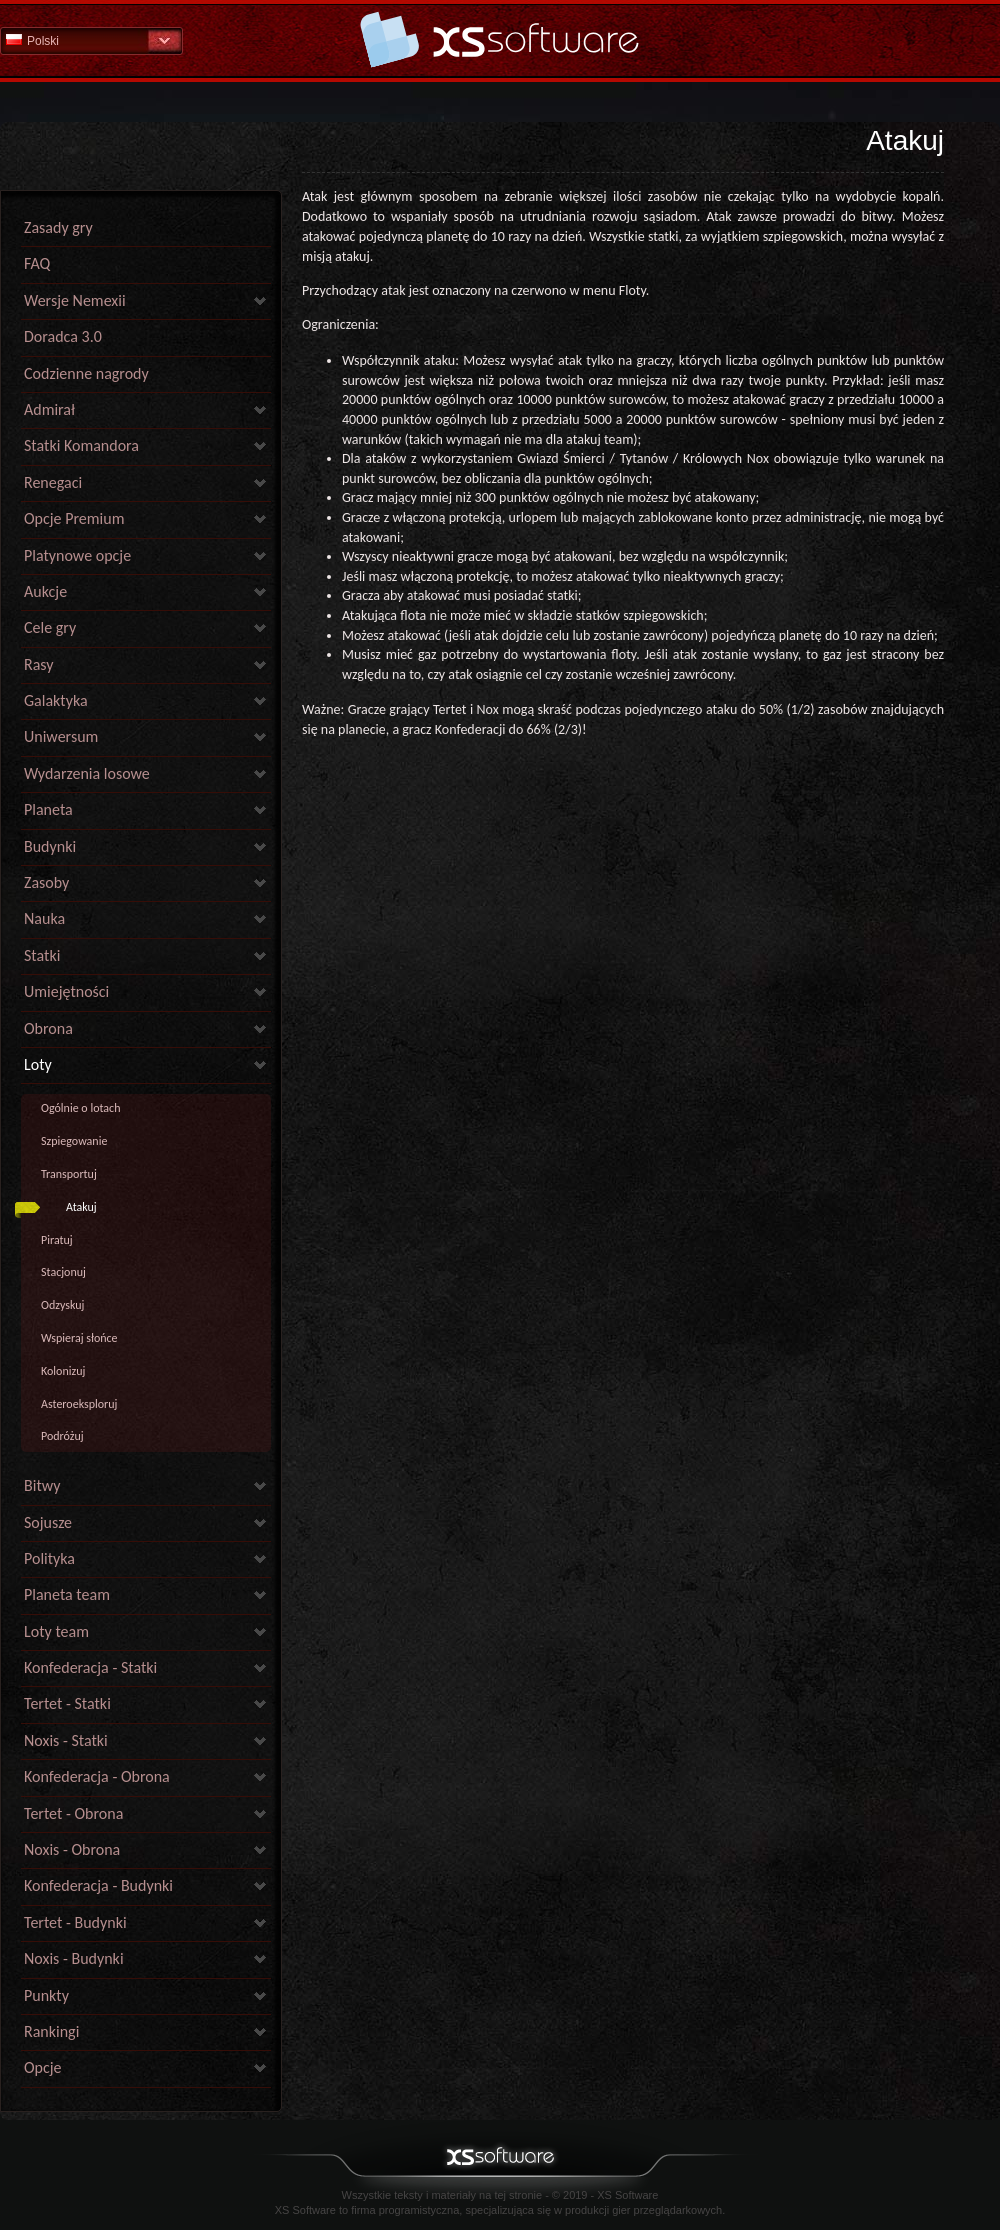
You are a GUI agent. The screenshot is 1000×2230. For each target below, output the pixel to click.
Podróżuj (62, 1436)
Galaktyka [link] (56, 700)
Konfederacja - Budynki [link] (98, 1885)
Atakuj (81, 1207)
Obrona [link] (48, 1028)
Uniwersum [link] (61, 736)
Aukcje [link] (45, 591)
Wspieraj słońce (79, 1338)
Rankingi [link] (51, 2031)
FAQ (37, 263)
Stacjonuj (63, 1272)
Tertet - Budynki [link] (75, 1922)
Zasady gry (58, 227)
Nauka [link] (44, 918)
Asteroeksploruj (79, 1404)
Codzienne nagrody (86, 373)
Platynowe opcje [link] (77, 555)
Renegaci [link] (53, 482)
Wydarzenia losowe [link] (87, 773)
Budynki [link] (50, 846)
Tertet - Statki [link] (67, 1703)
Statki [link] (42, 955)
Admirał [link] (49, 409)
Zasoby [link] (46, 882)
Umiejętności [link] (66, 991)
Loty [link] (38, 1064)
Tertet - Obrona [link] (73, 1813)
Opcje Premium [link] (74, 518)
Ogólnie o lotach (80, 1108)
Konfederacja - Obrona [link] (97, 1776)
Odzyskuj (62, 1305)
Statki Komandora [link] (81, 445)
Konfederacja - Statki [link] (90, 1667)
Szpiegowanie (74, 1141)
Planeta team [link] (67, 1594)
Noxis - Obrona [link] (72, 1849)
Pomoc (500, 39)
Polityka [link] (49, 1558)
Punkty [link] (46, 1995)
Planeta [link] (48, 809)
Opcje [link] (43, 2067)
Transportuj (69, 1174)
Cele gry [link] (50, 627)
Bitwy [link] (42, 1485)
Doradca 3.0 (63, 336)
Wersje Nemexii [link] (75, 300)
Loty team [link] (56, 1631)
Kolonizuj (63, 1371)
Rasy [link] (39, 664)
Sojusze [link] (48, 1522)
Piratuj (57, 1240)
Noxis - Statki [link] (66, 1740)
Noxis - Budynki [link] (74, 1958)
